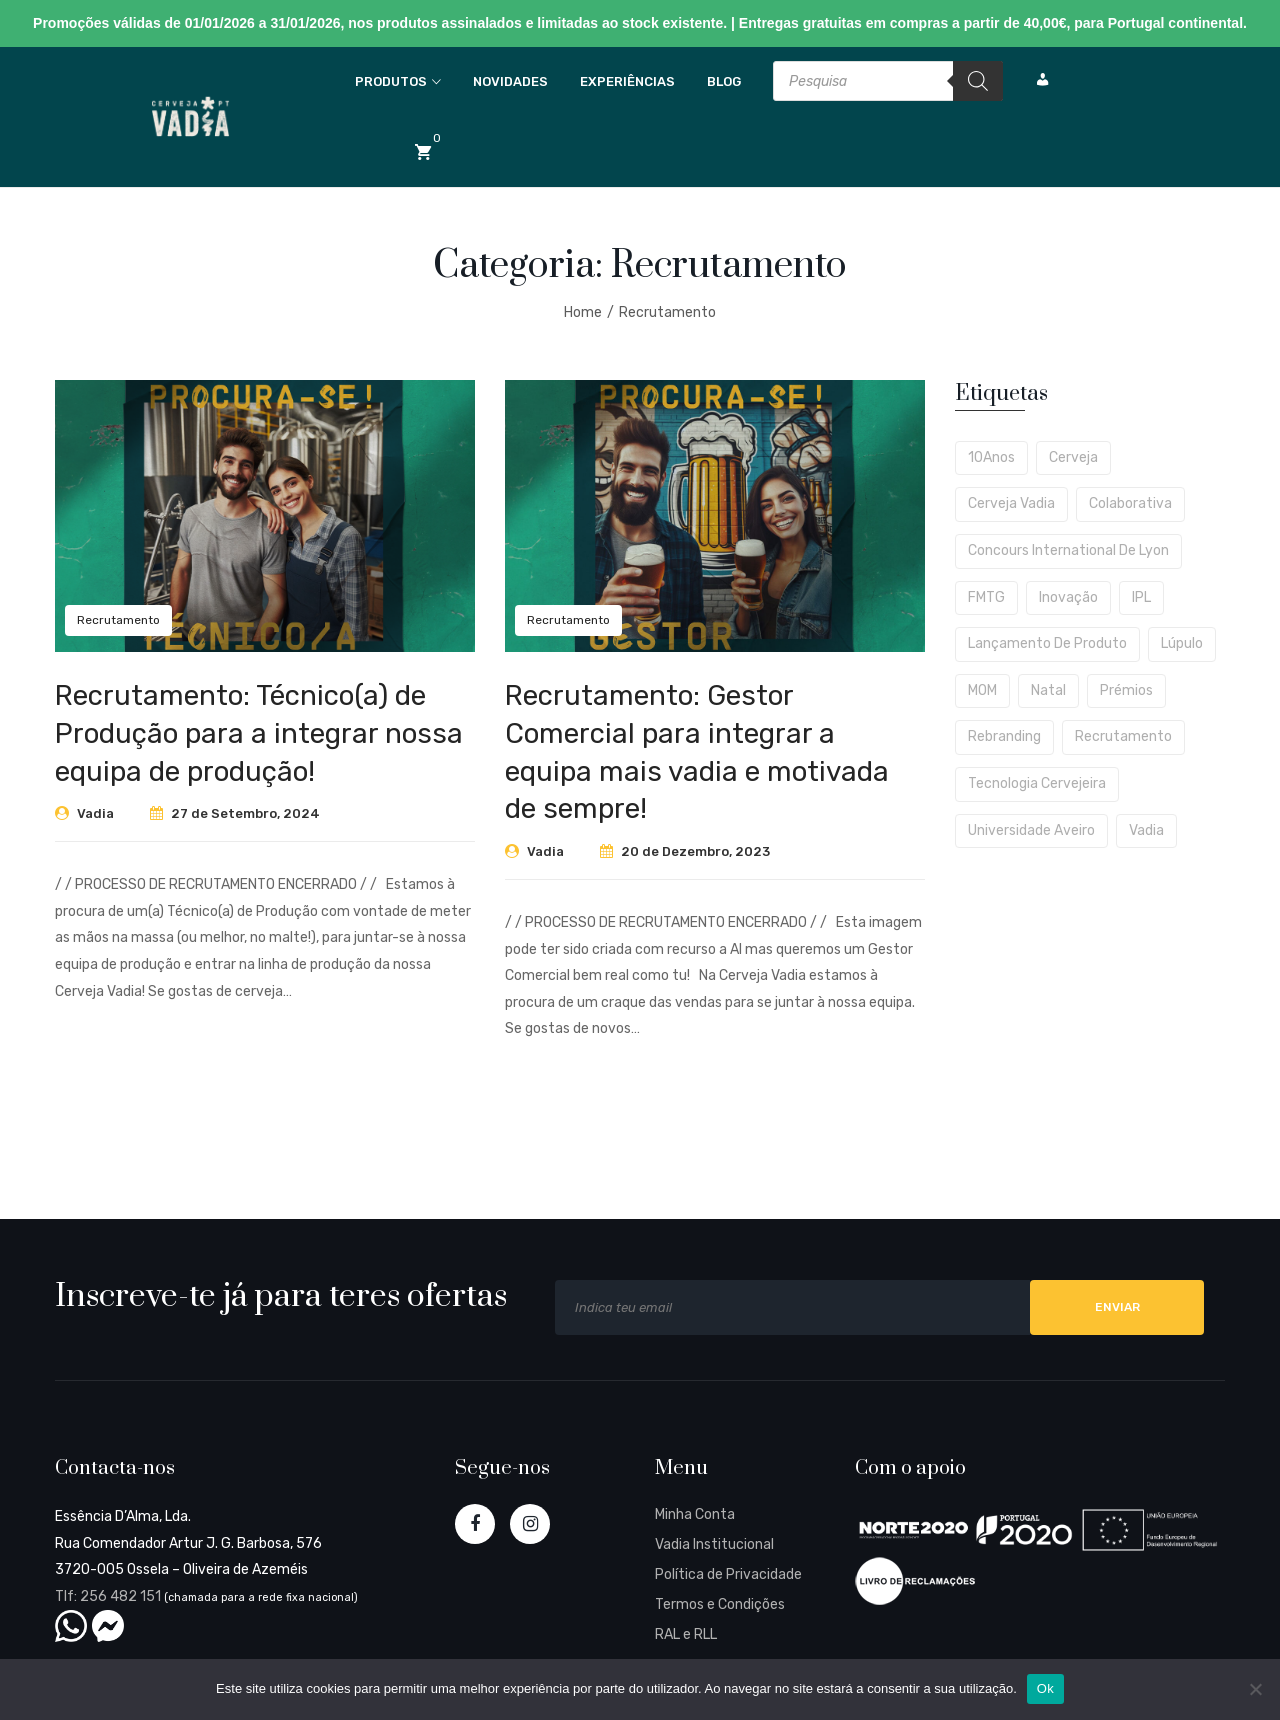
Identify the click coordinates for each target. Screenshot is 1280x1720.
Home (583, 312)
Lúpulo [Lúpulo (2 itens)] (1182, 643)
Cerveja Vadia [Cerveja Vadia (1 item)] (1011, 503)
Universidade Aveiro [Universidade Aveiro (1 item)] (1031, 830)
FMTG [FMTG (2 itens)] (986, 597)
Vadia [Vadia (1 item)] (1146, 830)
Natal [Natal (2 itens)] (1048, 690)
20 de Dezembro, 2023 (695, 851)
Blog (724, 81)
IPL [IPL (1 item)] (1141, 597)
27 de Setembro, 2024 (245, 813)
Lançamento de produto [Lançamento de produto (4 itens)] (1047, 643)
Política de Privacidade (728, 1574)
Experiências (627, 81)
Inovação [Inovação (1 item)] (1068, 597)
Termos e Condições (720, 1604)
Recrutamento (667, 312)
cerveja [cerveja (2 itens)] (1073, 457)
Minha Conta (695, 1514)
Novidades (510, 81)
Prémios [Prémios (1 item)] (1126, 690)
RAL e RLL (686, 1634)
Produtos (391, 81)
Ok (1045, 1688)
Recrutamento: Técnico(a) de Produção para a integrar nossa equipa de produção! (259, 733)
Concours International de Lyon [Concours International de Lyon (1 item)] (1068, 550)
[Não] (1255, 1689)
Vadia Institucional (714, 1544)
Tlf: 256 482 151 (108, 1596)
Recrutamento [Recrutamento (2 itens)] (1123, 736)
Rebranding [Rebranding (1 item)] (1004, 736)
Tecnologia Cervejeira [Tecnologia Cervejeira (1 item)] (1037, 783)
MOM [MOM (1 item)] (982, 690)
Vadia (95, 813)
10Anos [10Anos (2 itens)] (991, 457)
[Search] (978, 81)
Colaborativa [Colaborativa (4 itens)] (1130, 503)
